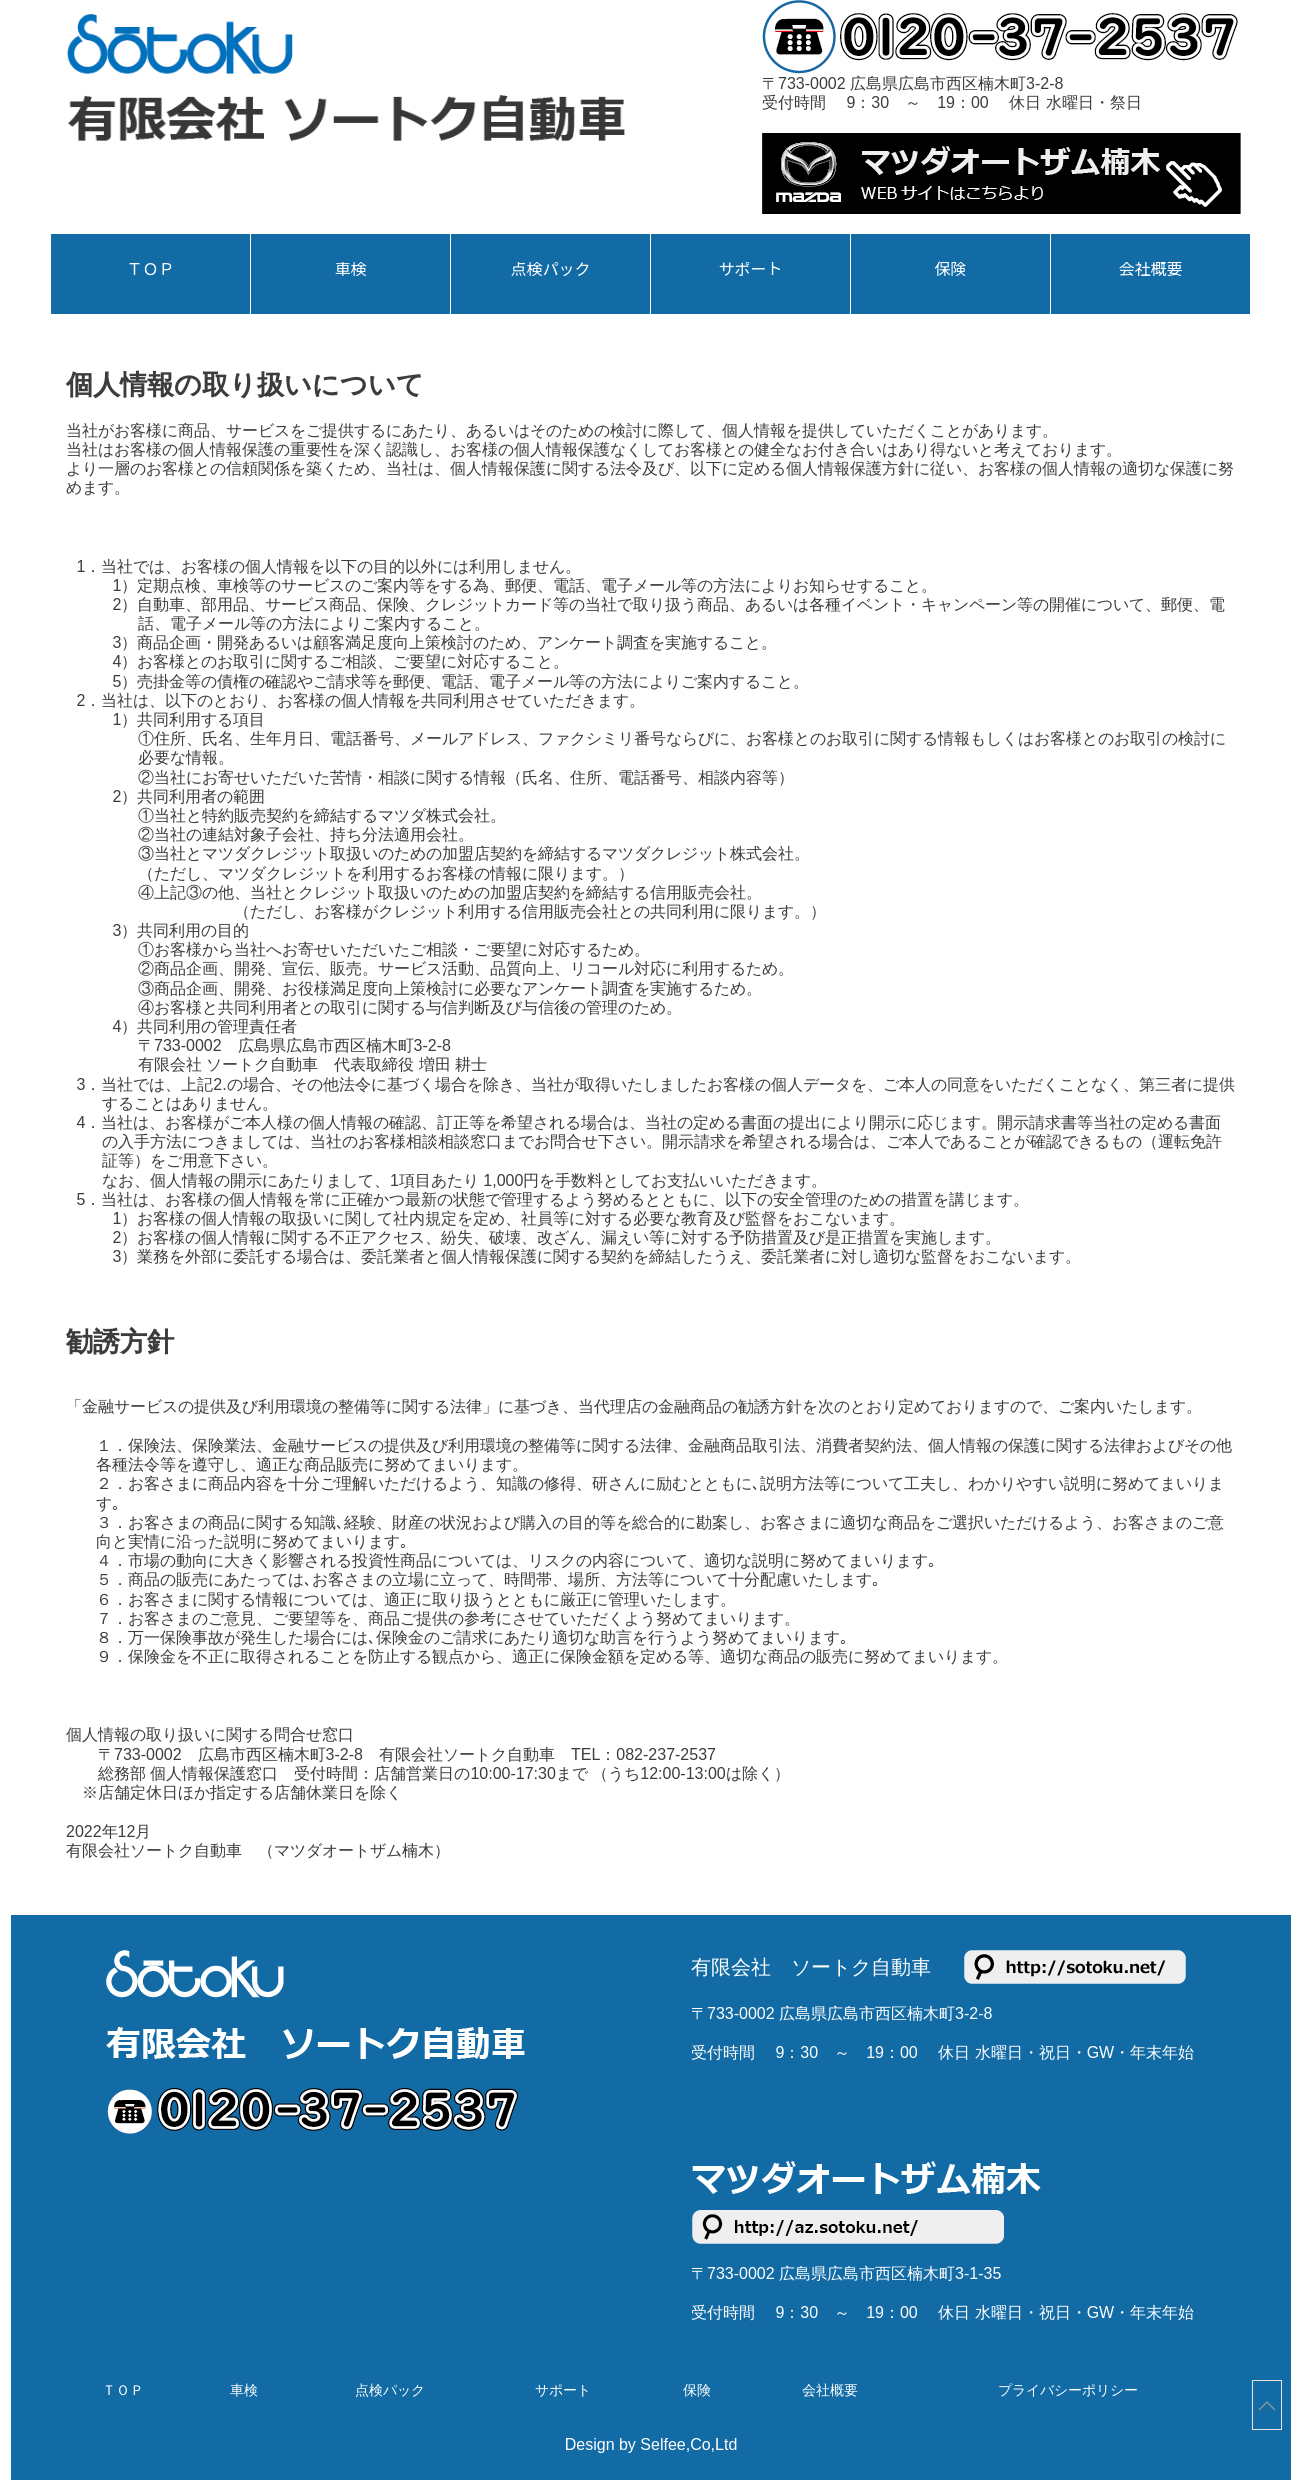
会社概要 (1150, 268)
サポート (750, 268)
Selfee (662, 2444)
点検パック (550, 268)
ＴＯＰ (150, 268)
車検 (350, 268)
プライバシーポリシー (1068, 2390)
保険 (950, 268)
